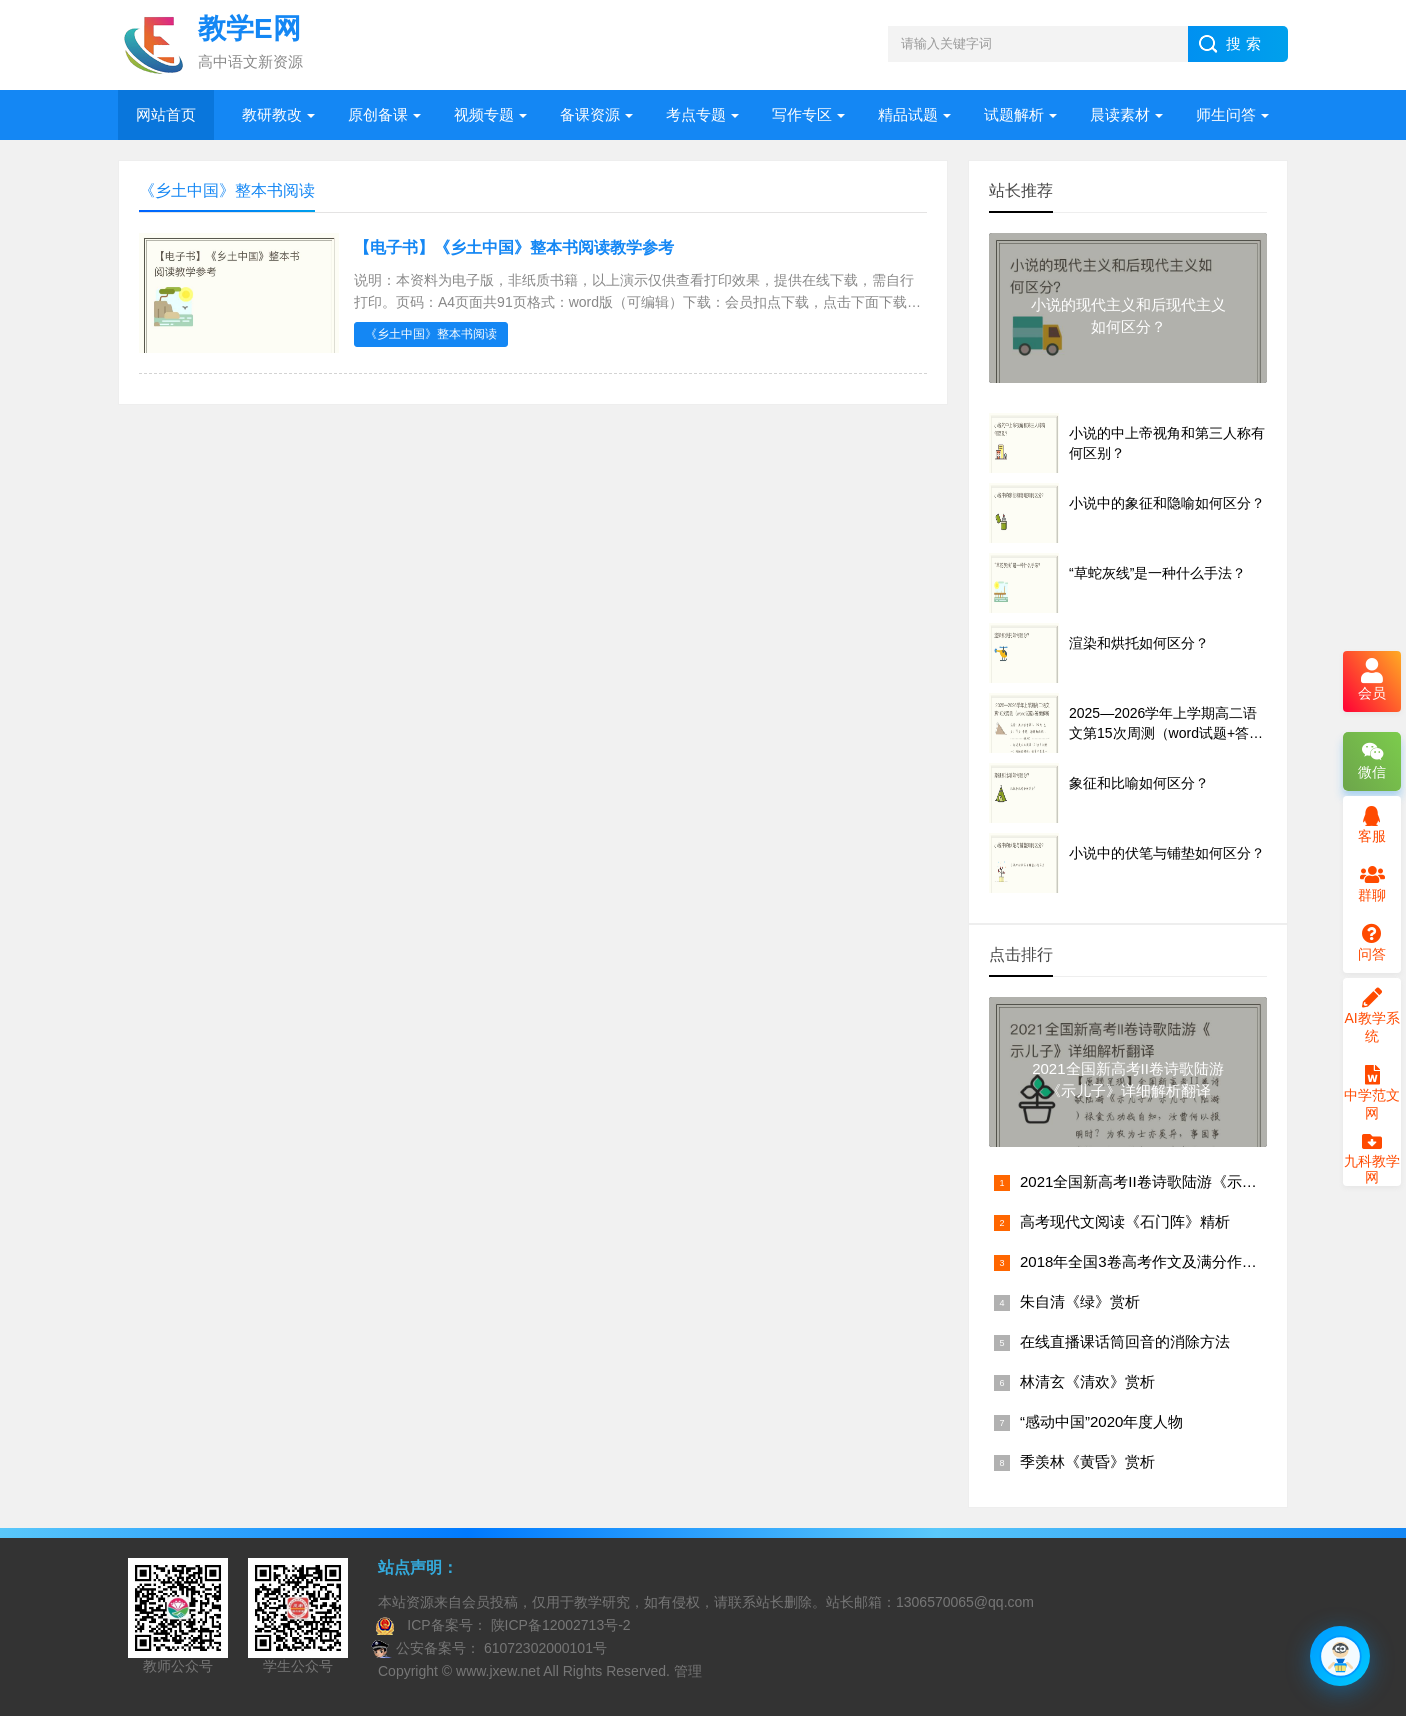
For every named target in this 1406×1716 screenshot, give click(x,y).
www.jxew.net (498, 1671)
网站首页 (166, 114)
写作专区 (802, 114)
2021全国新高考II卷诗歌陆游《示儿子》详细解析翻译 (1198, 1181)
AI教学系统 (1371, 1016)
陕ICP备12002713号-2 (559, 1625)
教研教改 (272, 114)
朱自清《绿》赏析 (1080, 1301)
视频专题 (484, 114)
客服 (1372, 825)
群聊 (1372, 884)
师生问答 (1226, 114)
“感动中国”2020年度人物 (1101, 1421)
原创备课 (378, 114)
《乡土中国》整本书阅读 (431, 334)
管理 (688, 1671)
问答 (1372, 943)
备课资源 (590, 114)
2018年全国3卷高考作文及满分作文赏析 (1153, 1261)
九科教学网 (1372, 1161)
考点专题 (696, 114)
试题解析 (1014, 114)
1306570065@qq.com (965, 1602)
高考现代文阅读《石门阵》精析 (1125, 1221)
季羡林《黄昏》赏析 (1087, 1461)
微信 (1372, 761)
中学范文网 (1372, 1093)
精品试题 (908, 114)
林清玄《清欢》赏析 (1087, 1381)
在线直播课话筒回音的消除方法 (1125, 1341)
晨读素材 (1120, 114)
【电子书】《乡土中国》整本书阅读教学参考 (514, 247)
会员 (1372, 681)
